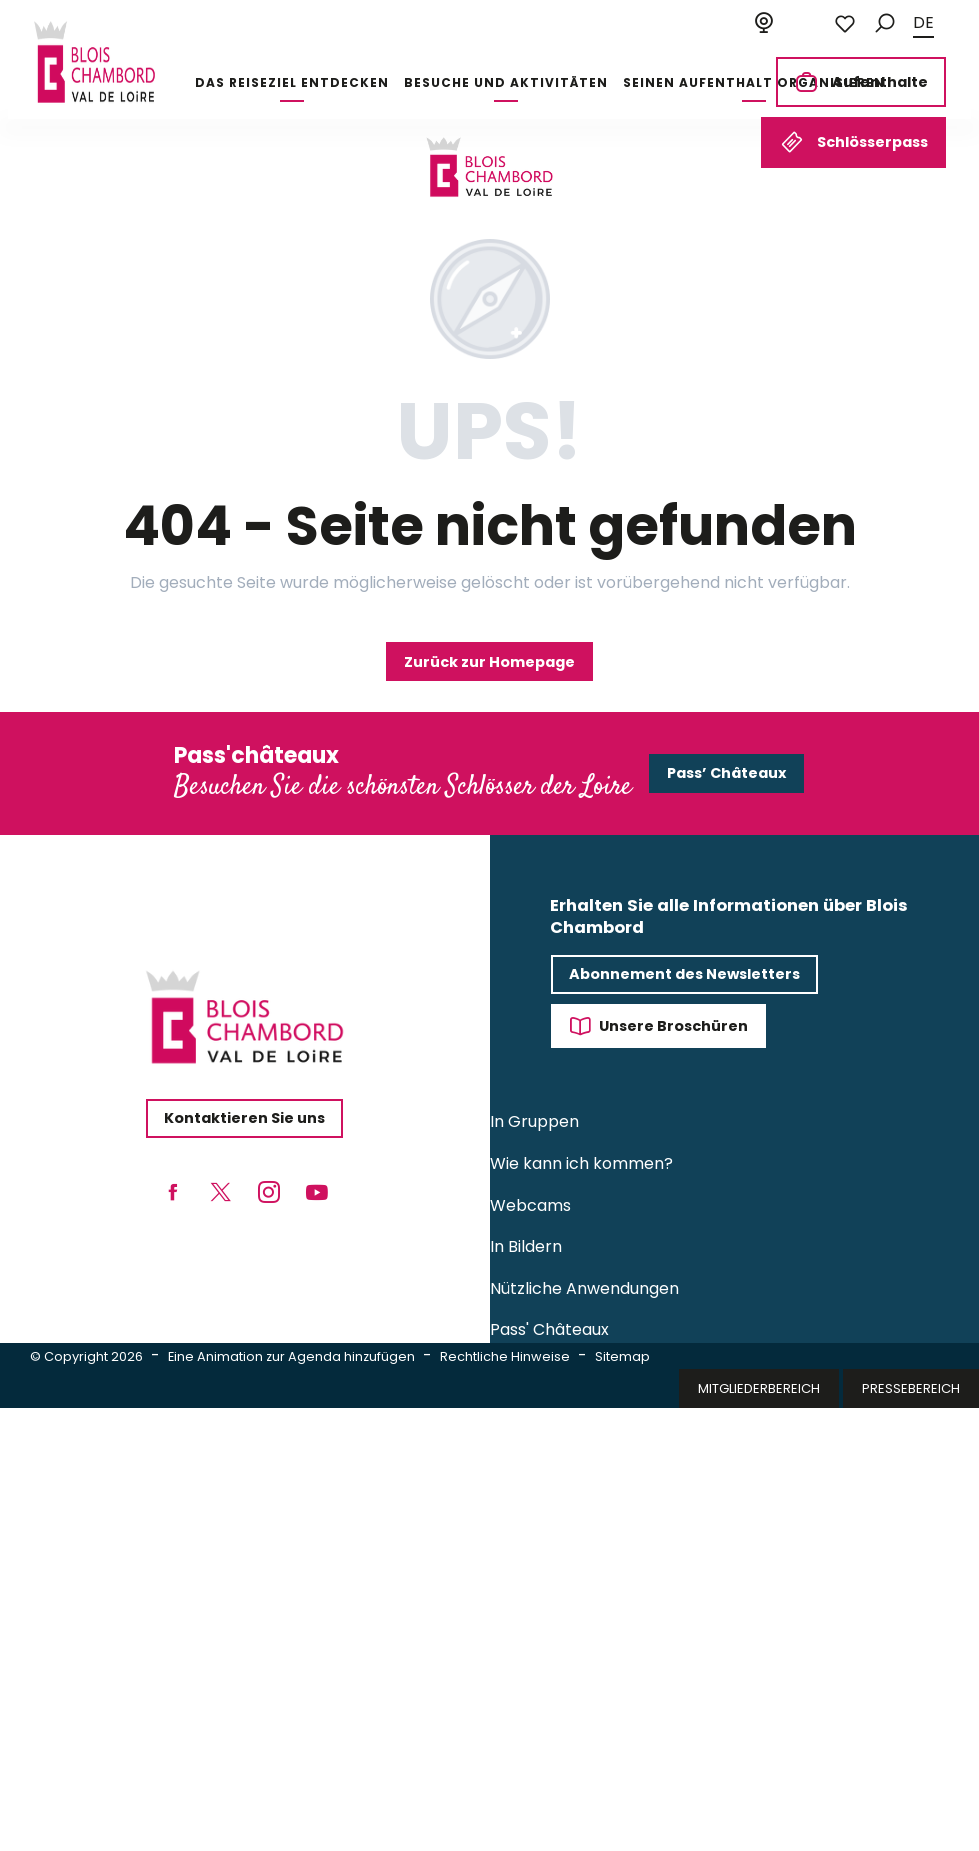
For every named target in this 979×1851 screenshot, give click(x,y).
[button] (885, 23)
